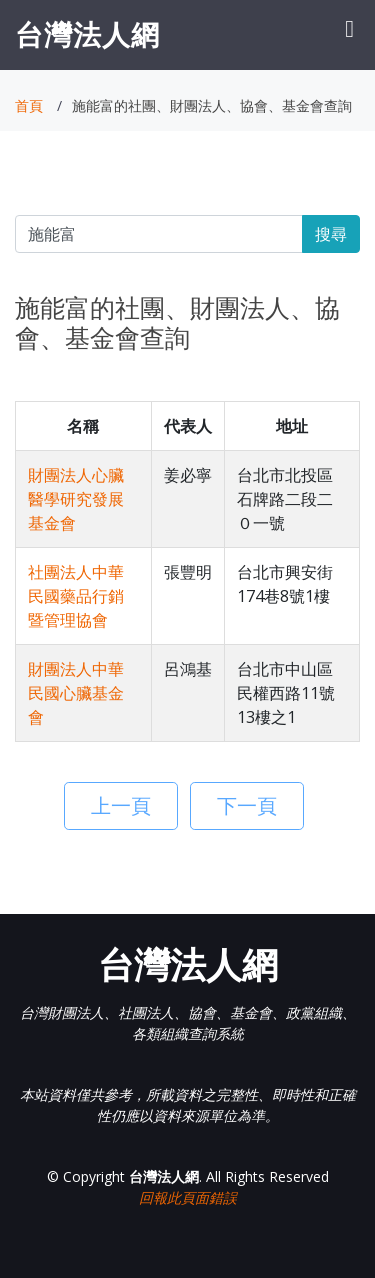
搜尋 (331, 234)
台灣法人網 (87, 34)
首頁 (29, 105)
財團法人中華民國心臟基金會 (76, 693)
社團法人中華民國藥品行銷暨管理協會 (76, 596)
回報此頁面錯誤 (188, 1197)
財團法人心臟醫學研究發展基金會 (76, 499)
